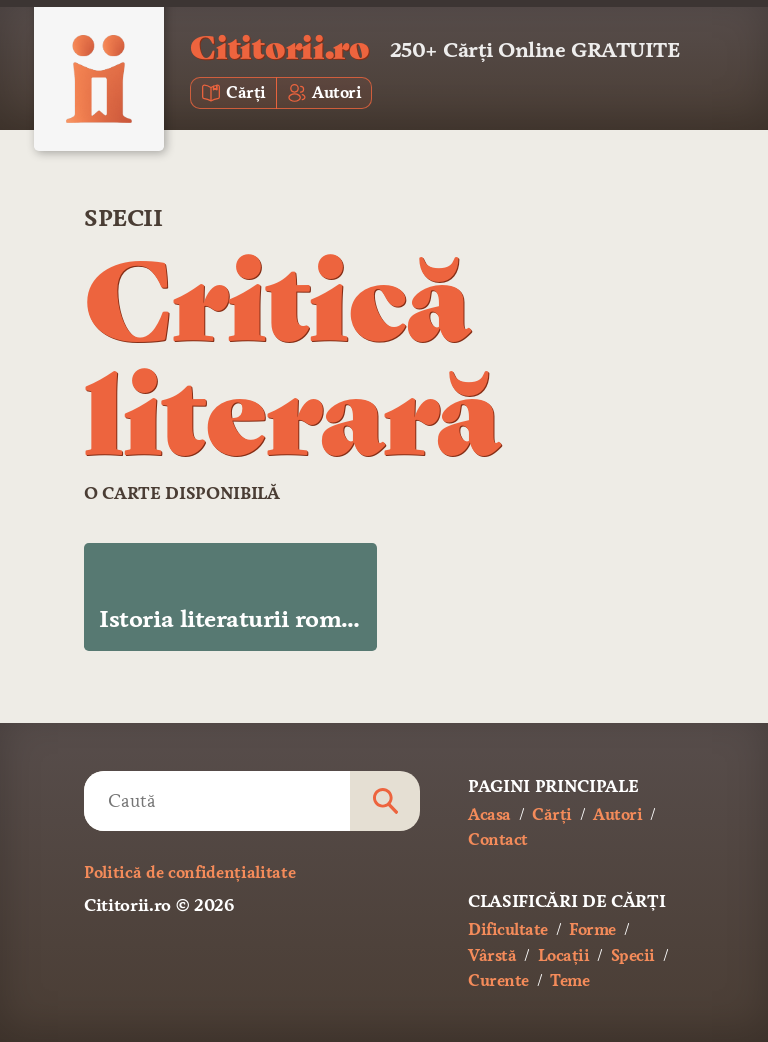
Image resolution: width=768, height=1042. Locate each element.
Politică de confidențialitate (189, 872)
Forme (592, 929)
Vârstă (492, 955)
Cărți (552, 814)
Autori (617, 814)
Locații (564, 955)
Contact (498, 839)
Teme (569, 980)
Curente (498, 980)
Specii (123, 218)
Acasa (489, 814)
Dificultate (508, 929)
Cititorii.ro (279, 45)
